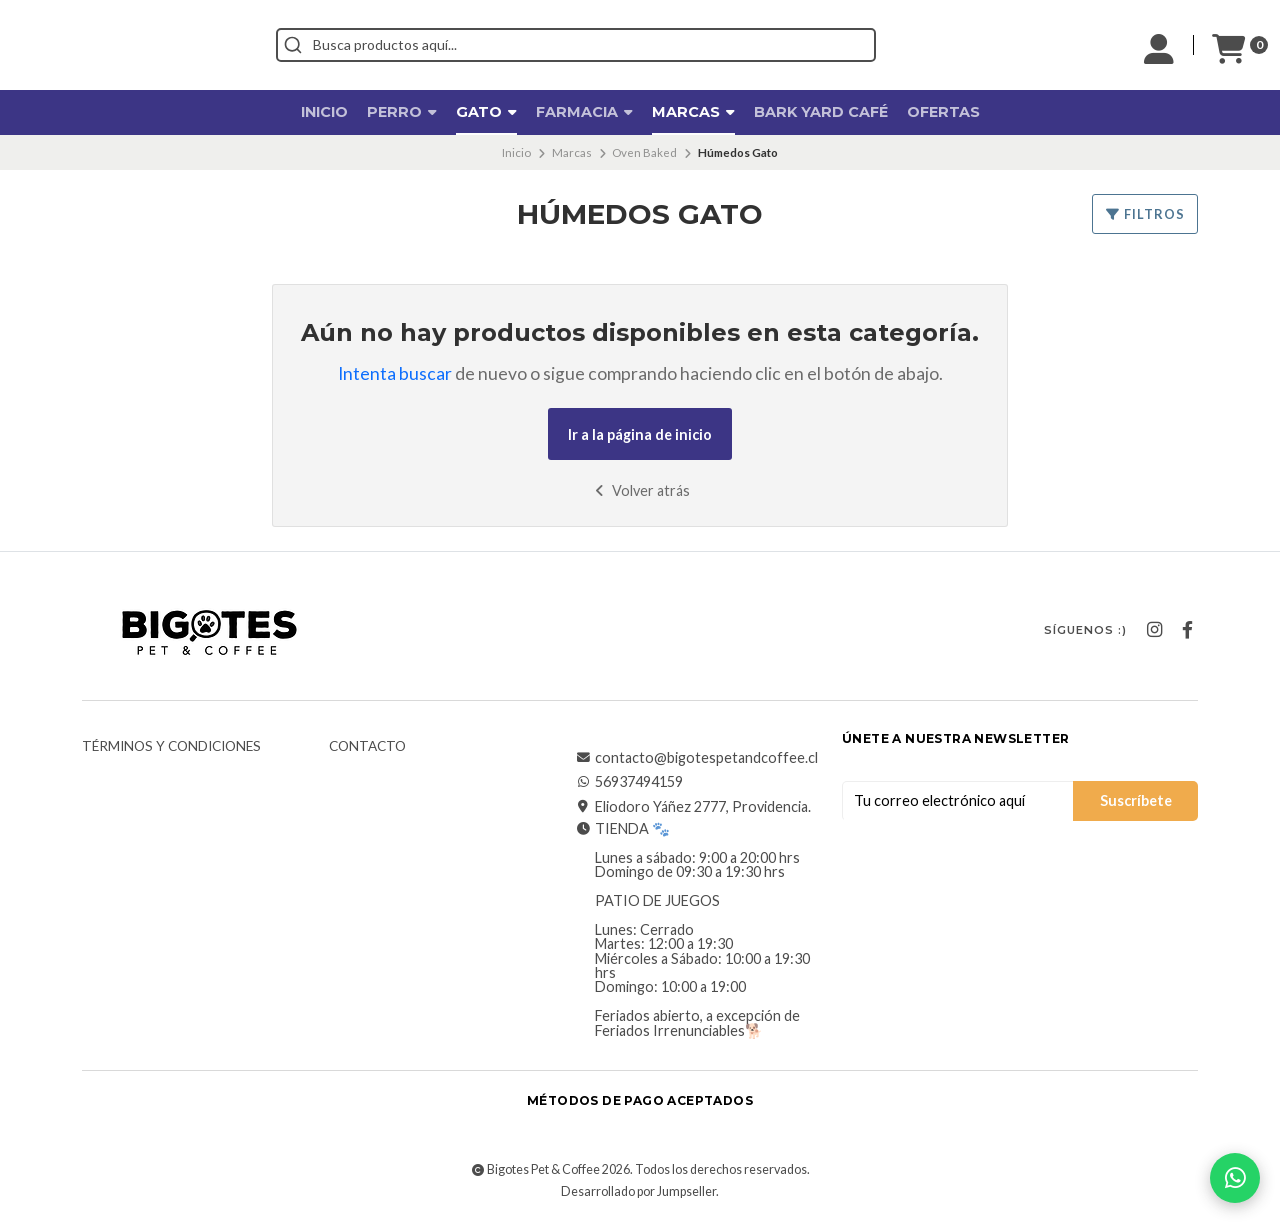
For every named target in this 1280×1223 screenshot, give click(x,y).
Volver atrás (640, 490)
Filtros (1145, 214)
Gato (486, 112)
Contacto (367, 747)
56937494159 (629, 782)
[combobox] (666, 45)
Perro (402, 112)
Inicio (324, 112)
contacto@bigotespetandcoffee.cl (696, 758)
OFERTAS (943, 112)
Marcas (693, 112)
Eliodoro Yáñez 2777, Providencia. (693, 807)
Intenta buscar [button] (395, 373)
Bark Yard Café (821, 112)
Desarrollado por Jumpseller (638, 1191)
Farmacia (584, 112)
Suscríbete (1136, 800)
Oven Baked (644, 152)
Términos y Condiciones (171, 747)
